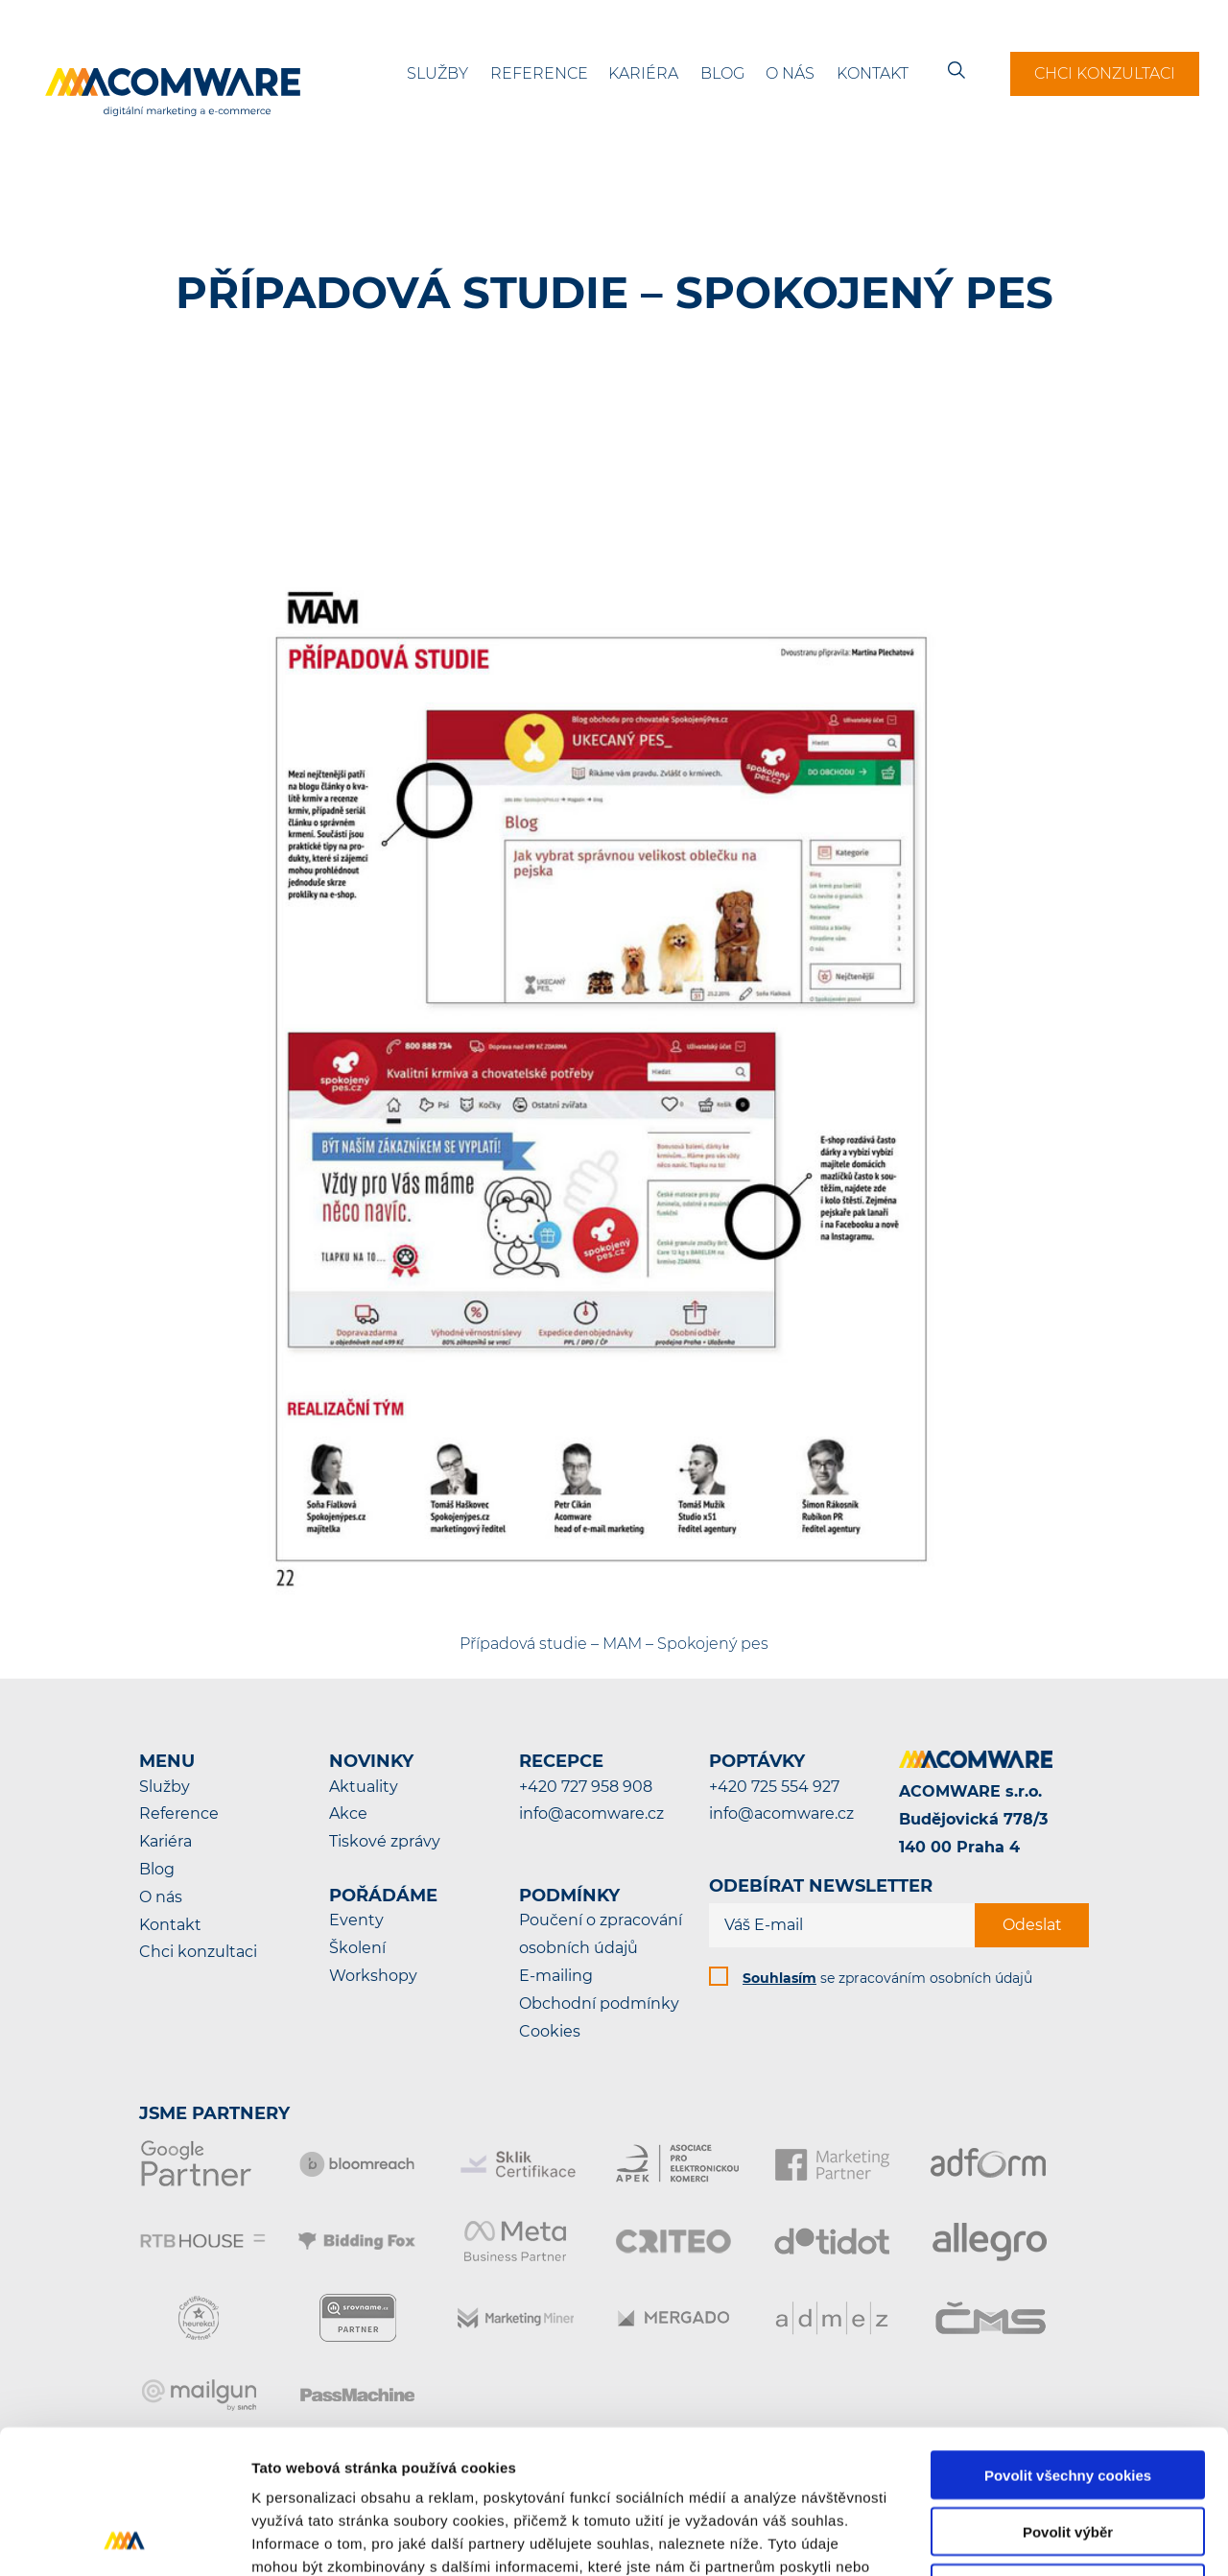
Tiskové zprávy (384, 1841)
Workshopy (373, 1976)
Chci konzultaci (1104, 73)
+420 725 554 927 (774, 1786)
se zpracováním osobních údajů (887, 1978)
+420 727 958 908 (585, 1786)
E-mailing (556, 1976)
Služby (437, 73)
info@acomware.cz (591, 1813)
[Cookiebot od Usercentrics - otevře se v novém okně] (124, 2538)
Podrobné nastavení (1029, 2538)
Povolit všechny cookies (1067, 2340)
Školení (357, 1948)
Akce (348, 1813)
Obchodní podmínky (599, 2003)
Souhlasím (779, 1978)
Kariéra (643, 73)
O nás (790, 73)
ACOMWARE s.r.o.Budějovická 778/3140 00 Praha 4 (973, 1819)
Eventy (356, 1920)
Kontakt (873, 73)
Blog (722, 73)
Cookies (549, 2031)
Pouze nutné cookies (1067, 2453)
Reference (539, 73)
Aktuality (363, 1786)
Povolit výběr (1068, 2397)
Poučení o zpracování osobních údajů (600, 1934)
